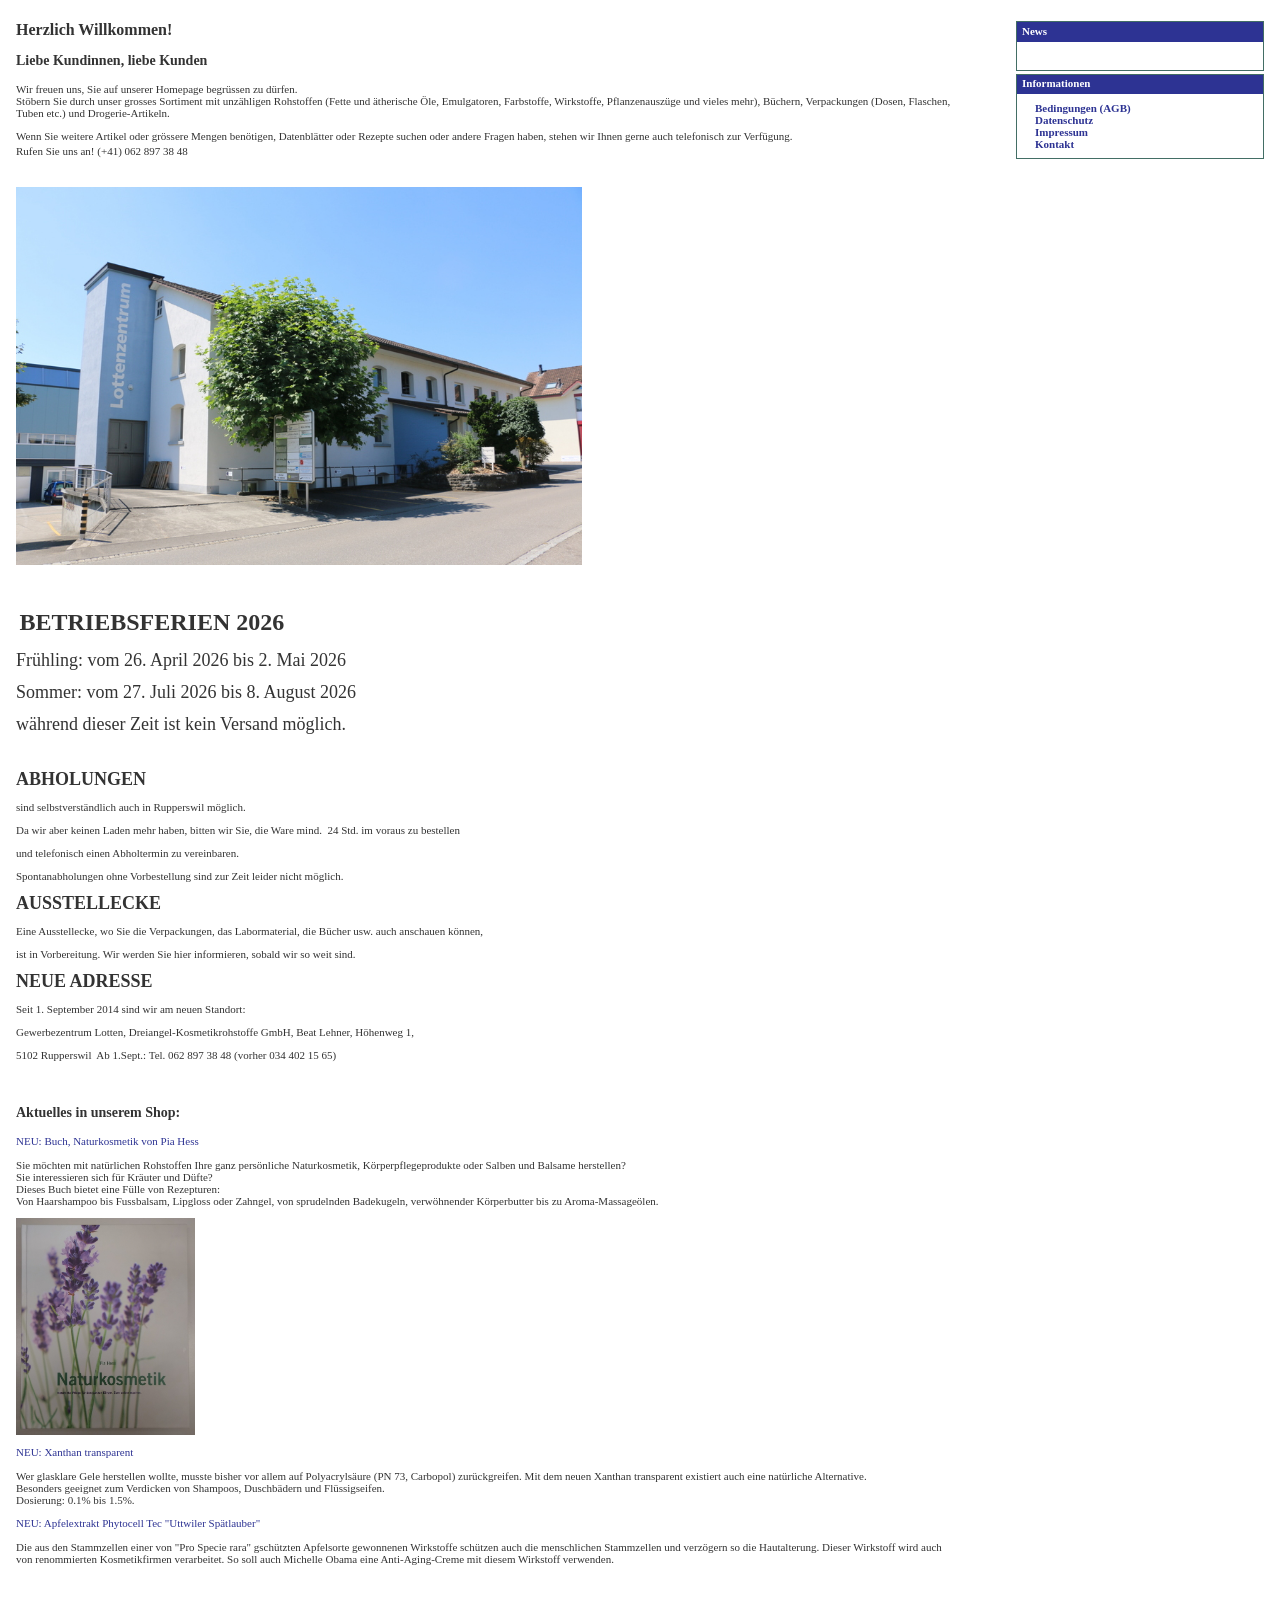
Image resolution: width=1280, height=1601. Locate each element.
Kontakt (1054, 144)
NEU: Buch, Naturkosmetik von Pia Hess (107, 1141)
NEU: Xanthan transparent (74, 1452)
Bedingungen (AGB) (1083, 108)
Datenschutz (1064, 120)
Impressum (1061, 132)
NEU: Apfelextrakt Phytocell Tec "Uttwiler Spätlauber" (138, 1523)
